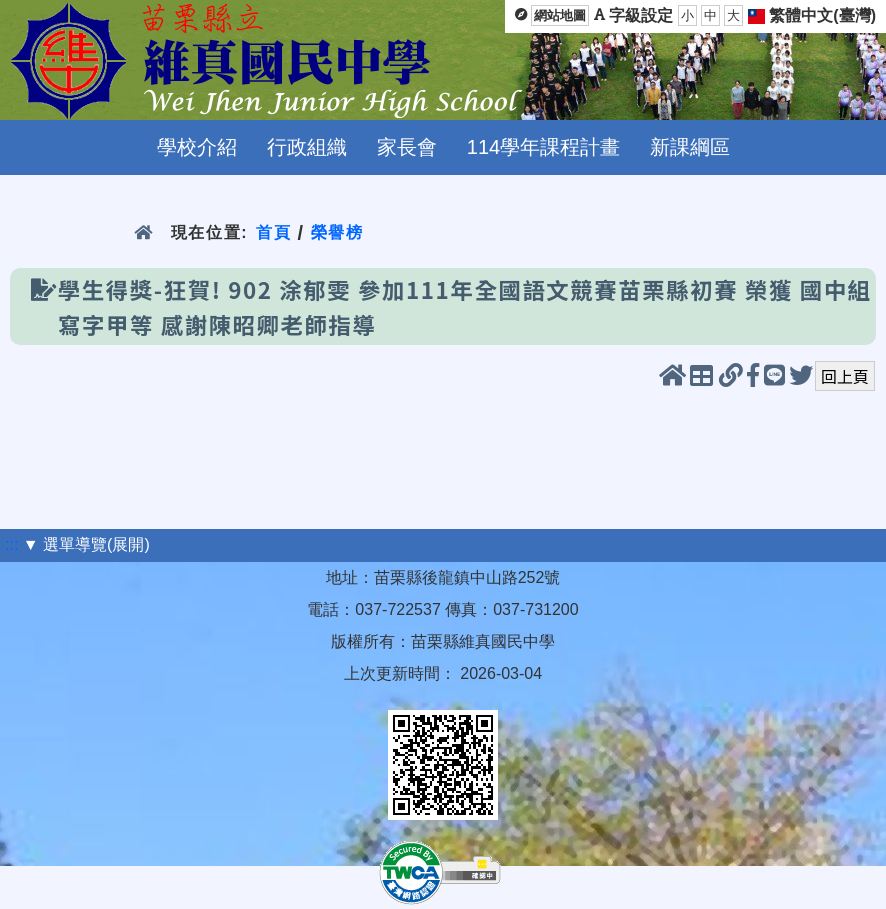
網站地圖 (560, 15)
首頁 (273, 232)
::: (11, 544)
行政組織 (307, 147)
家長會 (407, 147)
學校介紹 (197, 147)
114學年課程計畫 (543, 147)
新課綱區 (690, 147)
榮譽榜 (337, 232)
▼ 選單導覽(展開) (86, 544)
